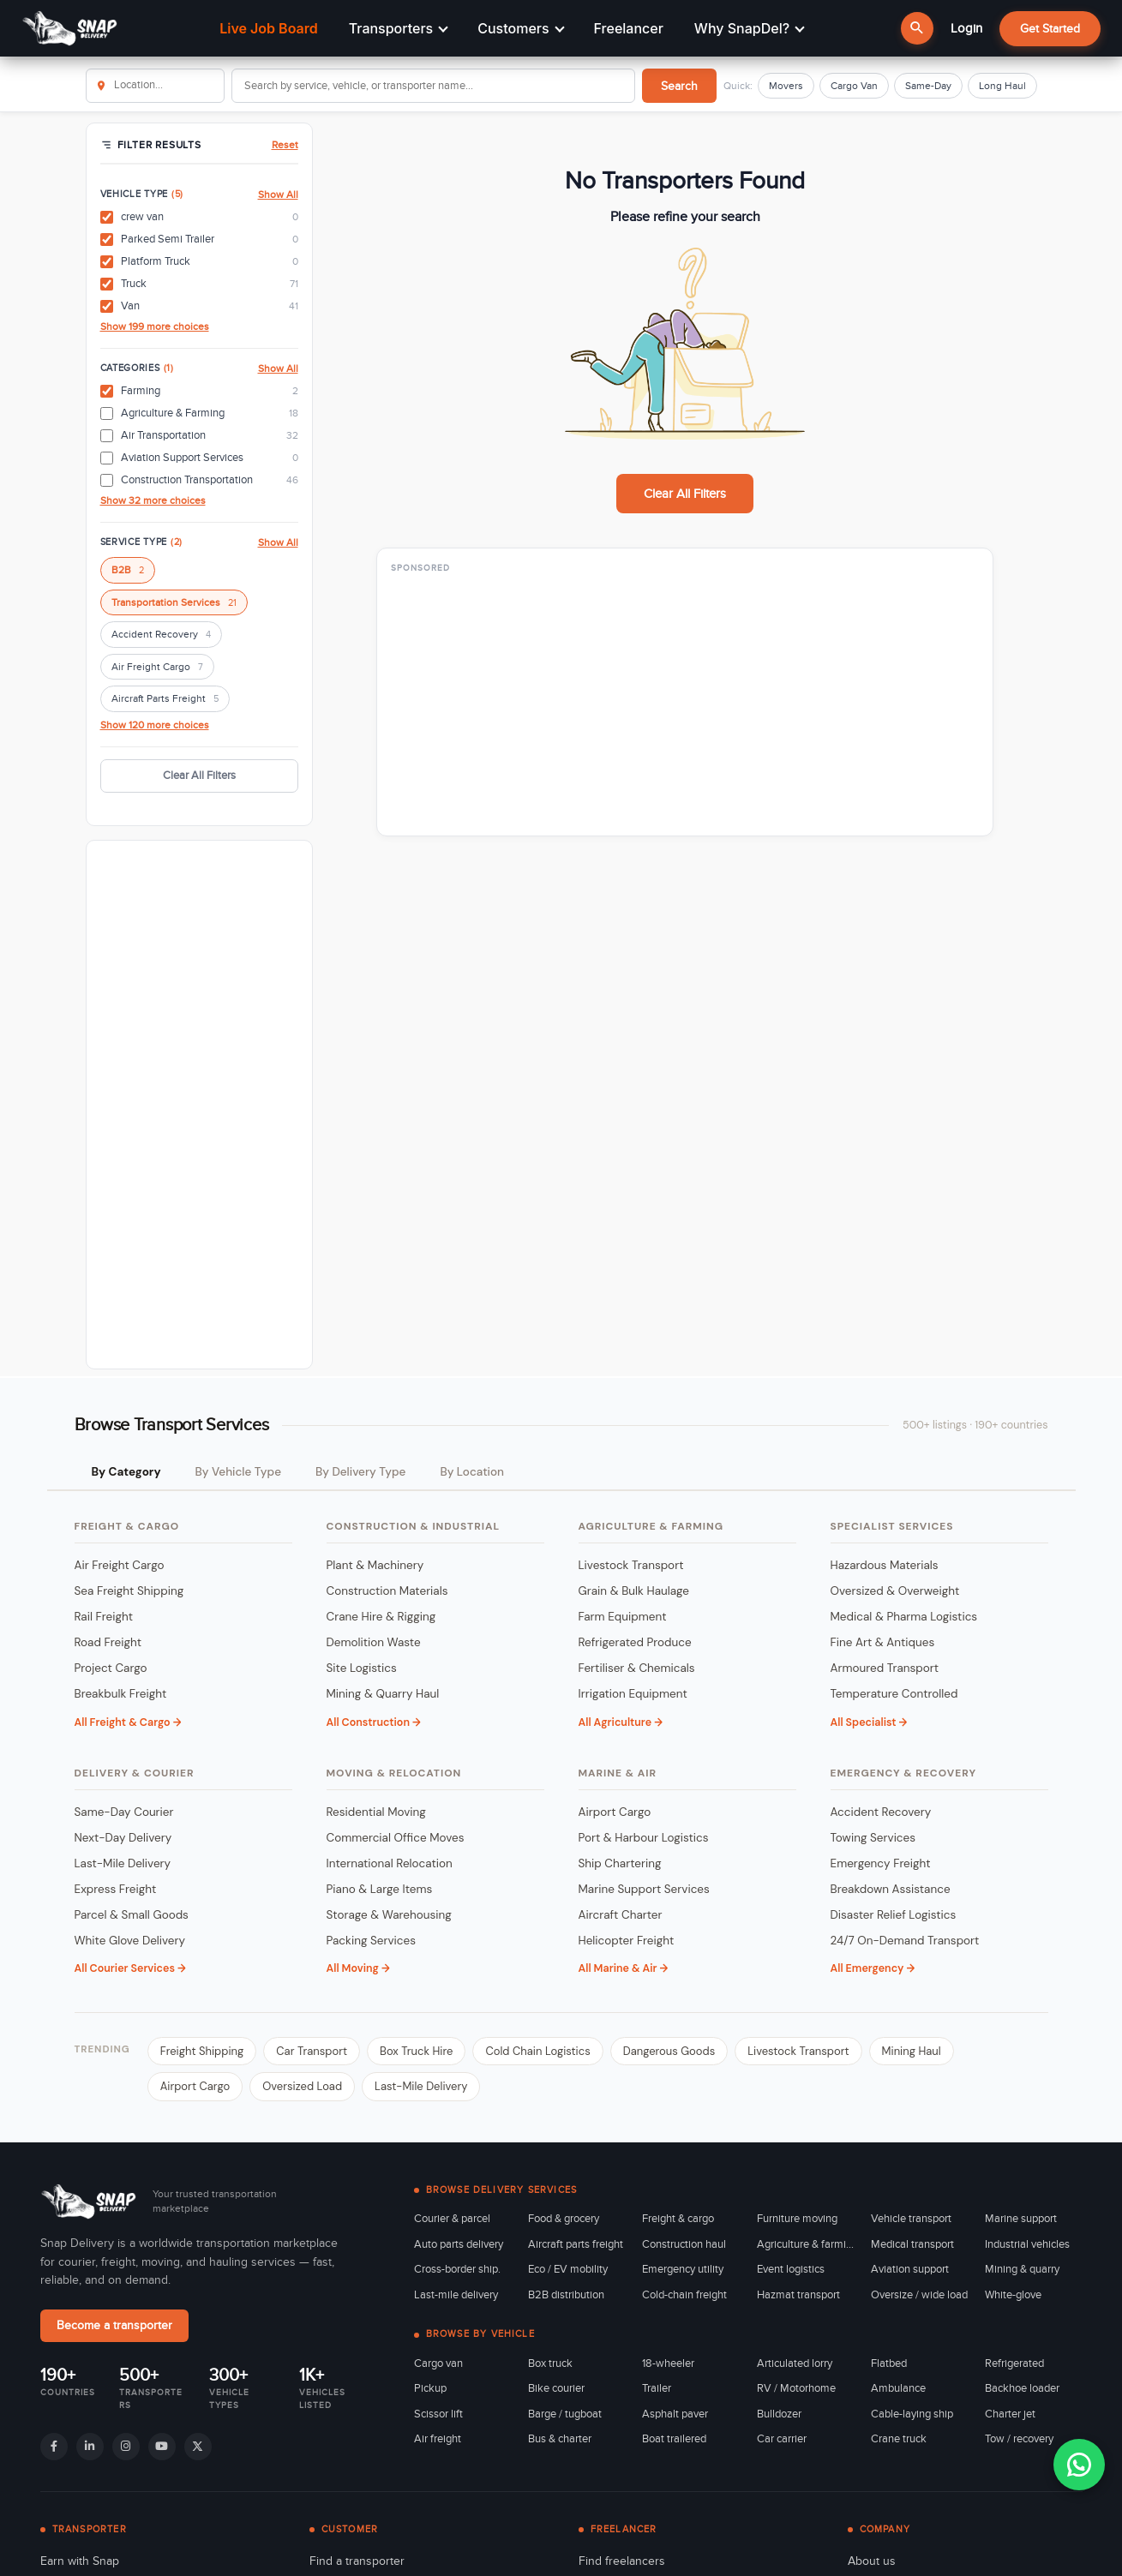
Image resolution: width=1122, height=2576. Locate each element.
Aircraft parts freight (575, 2244)
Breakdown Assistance (891, 1889)
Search (679, 86)
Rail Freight (104, 1616)
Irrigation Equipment (633, 1693)
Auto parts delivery (458, 2244)
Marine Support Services (644, 1889)
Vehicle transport (911, 2219)
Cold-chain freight (684, 2295)
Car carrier (782, 2439)
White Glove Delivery (130, 1940)
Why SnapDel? (749, 28)
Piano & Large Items (380, 1889)
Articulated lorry (794, 2363)
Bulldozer (779, 2414)
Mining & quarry (1022, 2269)
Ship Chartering (620, 1863)
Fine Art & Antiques (883, 1642)
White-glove (1013, 2295)
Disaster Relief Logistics (894, 1915)
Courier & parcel (452, 2219)
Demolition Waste (374, 1642)
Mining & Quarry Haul (383, 1693)
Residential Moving (376, 1812)
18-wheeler (668, 2363)
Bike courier (556, 2388)
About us (872, 2561)
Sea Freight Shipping (129, 1591)
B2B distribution (566, 2295)
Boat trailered (674, 2439)
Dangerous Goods (669, 2051)
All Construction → (374, 1722)
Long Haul (1002, 86)
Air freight (437, 2439)
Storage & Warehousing (389, 1915)
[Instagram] (126, 2446)
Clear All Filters (199, 775)
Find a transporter (357, 2561)
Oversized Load (302, 2086)
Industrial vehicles (1027, 2244)
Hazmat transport (798, 2295)
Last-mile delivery (456, 2295)
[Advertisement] (199, 1105)
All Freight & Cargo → (128, 1722)
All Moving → (358, 1968)
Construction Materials (387, 1591)
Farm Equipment (623, 1616)
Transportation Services (174, 603)
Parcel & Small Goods (132, 1915)
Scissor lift (438, 2414)
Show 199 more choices (154, 326)
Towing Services (873, 1837)
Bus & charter (559, 2439)
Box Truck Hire (416, 2051)
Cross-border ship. (457, 2269)
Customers (520, 28)
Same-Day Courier (124, 1812)
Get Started (1050, 28)
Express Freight (116, 1889)
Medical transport (912, 2244)
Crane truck (899, 2439)
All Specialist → (869, 1722)
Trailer (656, 2388)
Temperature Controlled (894, 1693)
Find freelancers (622, 2561)
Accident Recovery (161, 635)
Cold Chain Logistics (537, 2051)
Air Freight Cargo (157, 668)
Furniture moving (797, 2219)
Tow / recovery (1019, 2439)
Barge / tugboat (565, 2414)
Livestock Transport (631, 1565)
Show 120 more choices (154, 725)
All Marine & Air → (624, 1968)
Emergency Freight (881, 1863)
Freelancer (628, 28)
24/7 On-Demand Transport (905, 1940)
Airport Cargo (615, 1812)
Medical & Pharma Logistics (904, 1616)
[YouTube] (162, 2446)
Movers (786, 86)
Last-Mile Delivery (123, 1863)
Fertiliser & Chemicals (637, 1668)
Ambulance (898, 2388)
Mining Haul (911, 2051)
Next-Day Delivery (123, 1837)
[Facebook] (54, 2446)
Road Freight (108, 1642)
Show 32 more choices (153, 500)
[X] (198, 2446)
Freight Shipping (202, 2051)
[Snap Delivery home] (90, 2202)
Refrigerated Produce (635, 1642)
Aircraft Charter (621, 1915)
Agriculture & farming (805, 2244)
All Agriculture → (621, 1722)
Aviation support (910, 2269)
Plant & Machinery (375, 1565)
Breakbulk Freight (121, 1693)
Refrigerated (1014, 2363)
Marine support (1021, 2219)
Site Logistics (362, 1668)
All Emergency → (873, 1968)
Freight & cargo (678, 2219)
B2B (127, 571)
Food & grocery (563, 2219)
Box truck (550, 2363)
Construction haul (684, 2244)
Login (966, 28)
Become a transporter (114, 2326)
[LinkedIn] (90, 2446)
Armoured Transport (885, 1668)
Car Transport (311, 2051)
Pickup (430, 2388)
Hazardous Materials (885, 1565)
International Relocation (390, 1863)
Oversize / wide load (919, 2295)
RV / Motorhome (796, 2388)
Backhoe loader (1022, 2388)
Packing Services (372, 1940)
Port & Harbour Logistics (644, 1837)
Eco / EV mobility (568, 2269)
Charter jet (1010, 2414)
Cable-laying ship (912, 2414)
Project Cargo (111, 1668)
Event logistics (791, 2269)
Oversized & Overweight (895, 1591)
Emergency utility (682, 2269)
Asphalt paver (675, 2414)
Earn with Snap (79, 2561)
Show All (278, 195)
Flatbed (889, 2363)
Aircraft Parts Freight (165, 699)
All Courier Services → (130, 1968)
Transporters (398, 28)
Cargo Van (854, 86)
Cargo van (438, 2363)
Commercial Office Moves (396, 1837)
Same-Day (928, 86)
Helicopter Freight (627, 1940)
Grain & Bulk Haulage (634, 1591)
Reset (285, 145)
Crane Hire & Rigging (381, 1616)
